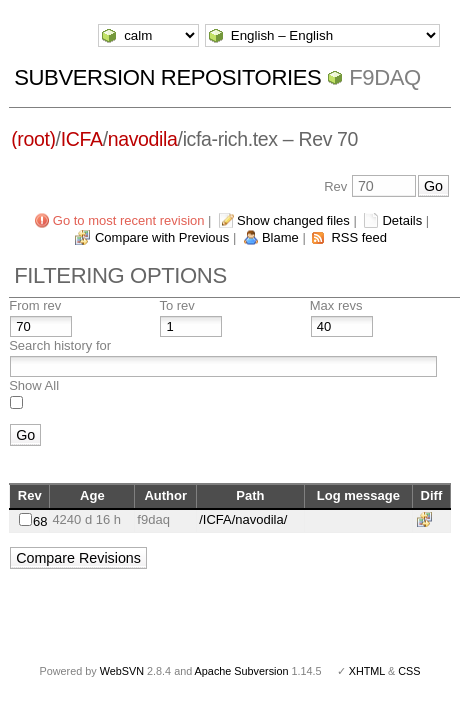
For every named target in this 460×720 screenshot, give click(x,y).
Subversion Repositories (167, 77)
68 (40, 521)
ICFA (82, 139)
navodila (143, 139)
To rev (176, 305)
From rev (35, 305)
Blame (280, 237)
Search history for (60, 345)
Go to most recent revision (129, 220)
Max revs (336, 305)
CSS (409, 671)
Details (402, 220)
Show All (34, 385)
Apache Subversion (242, 671)
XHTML (367, 671)
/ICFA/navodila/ (243, 519)
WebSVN (122, 671)
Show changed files (293, 220)
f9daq (385, 77)
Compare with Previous (162, 237)
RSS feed (359, 237)
